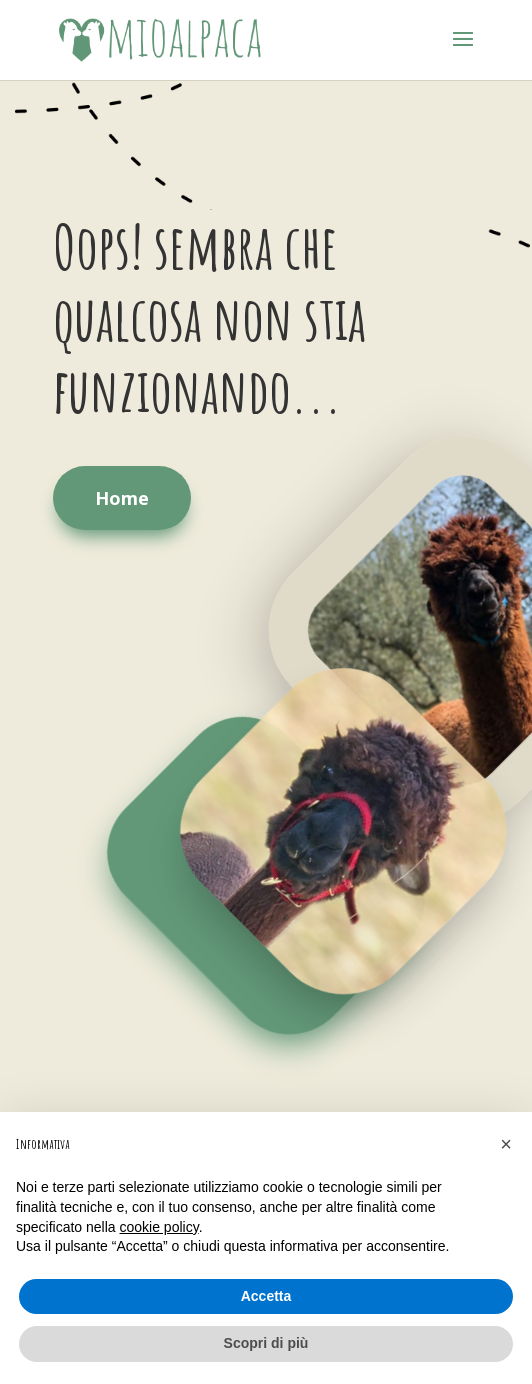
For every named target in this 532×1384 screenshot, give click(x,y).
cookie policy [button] (159, 1227)
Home (122, 498)
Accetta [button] (266, 1296)
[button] (506, 1144)
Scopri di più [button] (266, 1343)
